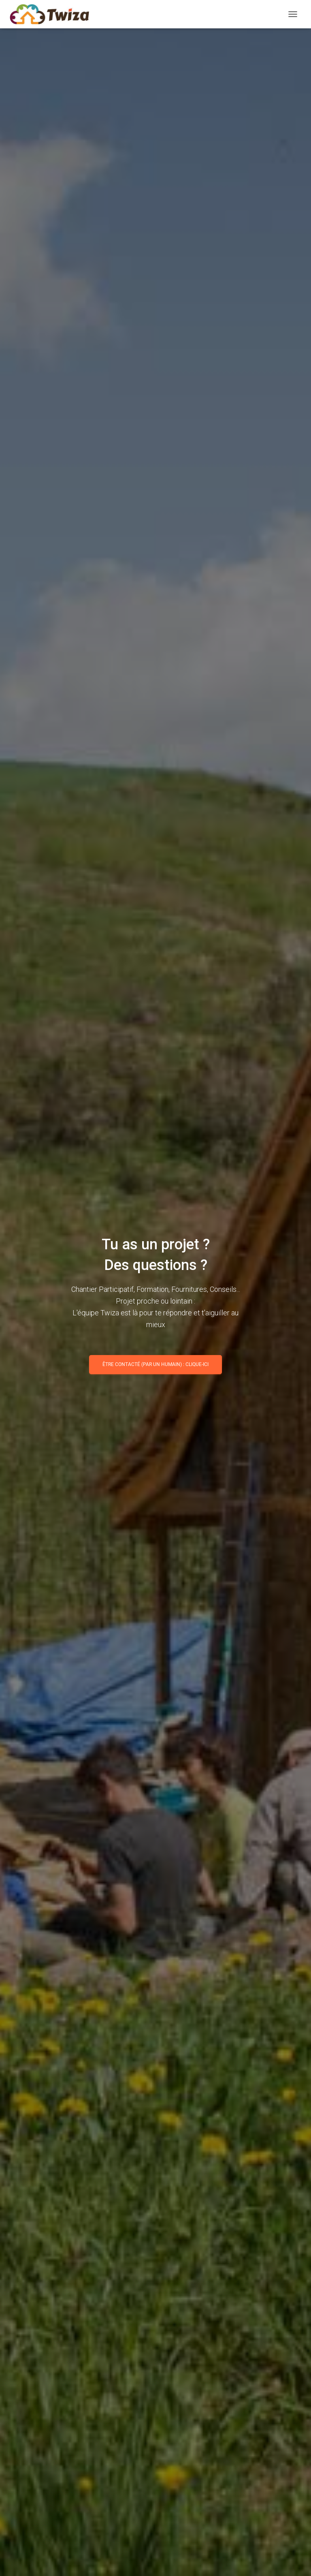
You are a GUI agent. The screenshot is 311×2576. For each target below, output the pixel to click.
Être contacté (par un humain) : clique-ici (155, 1364)
